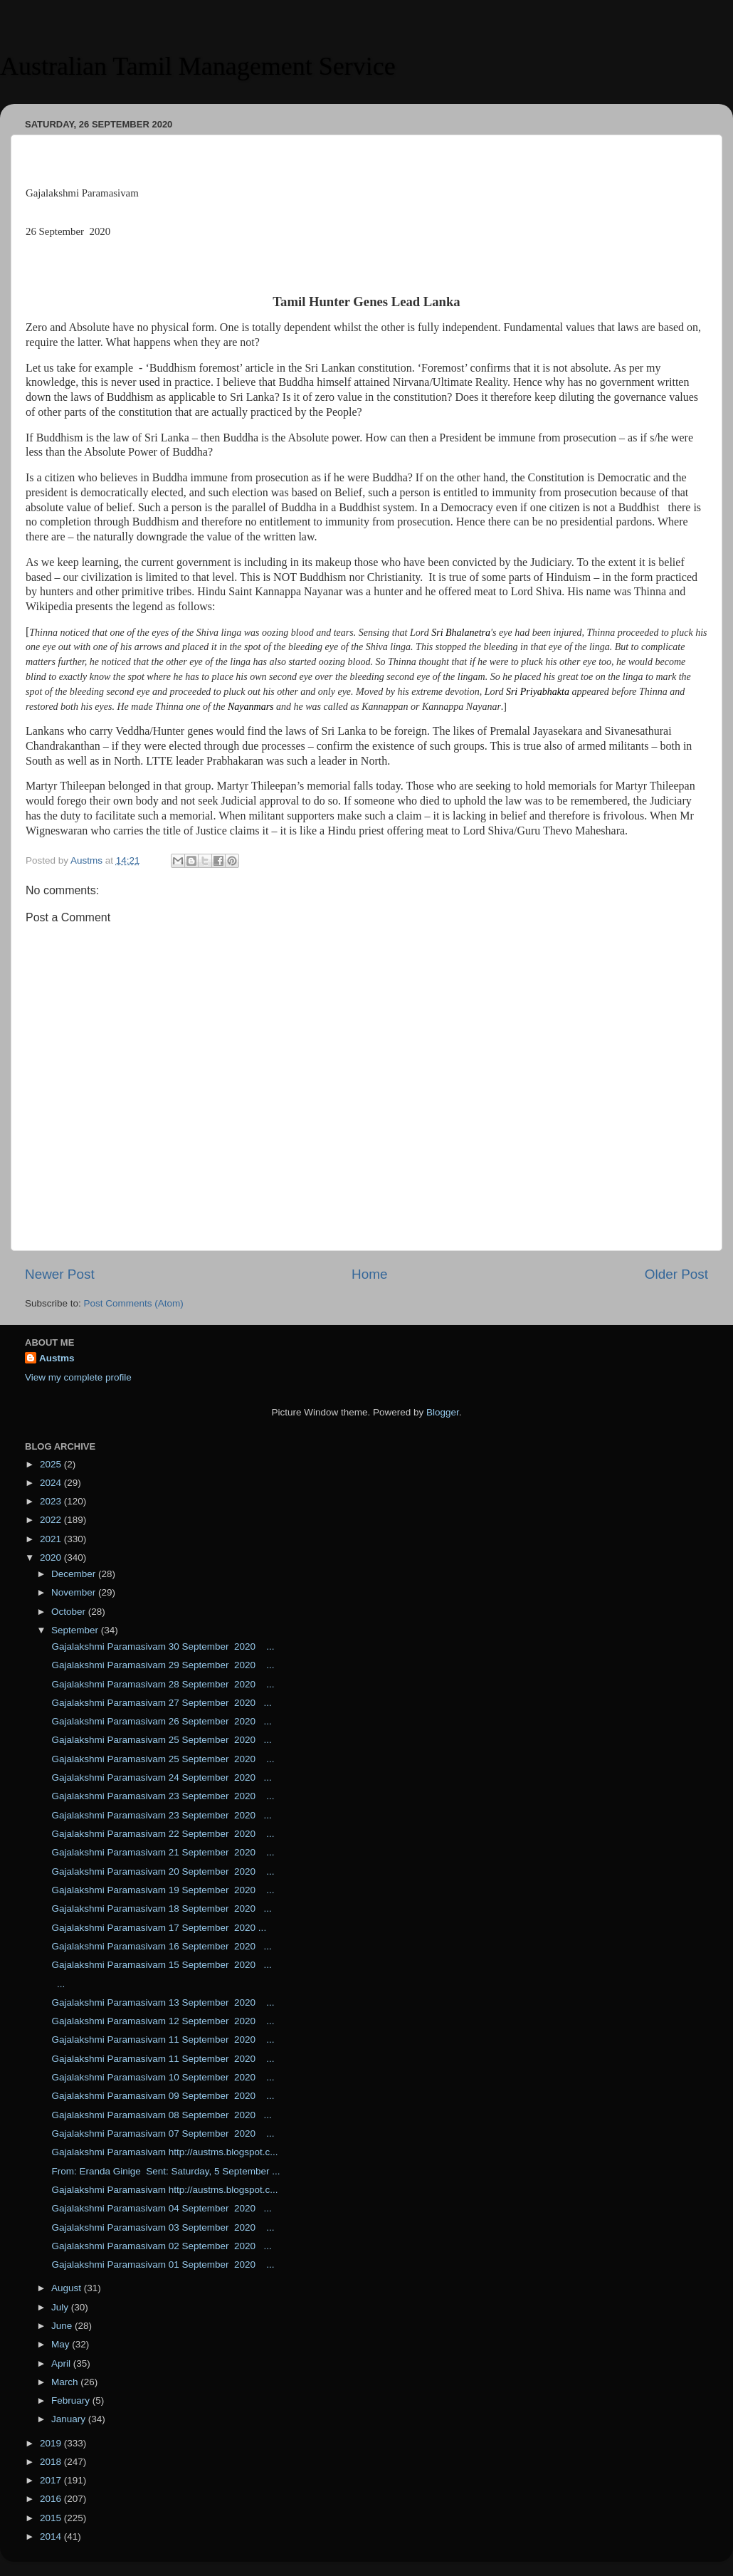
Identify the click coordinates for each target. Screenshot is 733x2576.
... (57, 1984)
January (69, 2419)
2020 (52, 1557)
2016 (52, 2498)
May (61, 2344)
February (72, 2400)
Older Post (676, 1274)
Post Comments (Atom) (134, 1303)
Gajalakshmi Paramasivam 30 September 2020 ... (162, 1646)
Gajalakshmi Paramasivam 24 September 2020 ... (160, 1777)
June (63, 2325)
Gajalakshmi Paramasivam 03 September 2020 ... (162, 2227)
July (61, 2307)
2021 (52, 1539)
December (74, 1574)
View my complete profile (78, 1377)
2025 (52, 1464)
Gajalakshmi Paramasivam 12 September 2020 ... (162, 2021)
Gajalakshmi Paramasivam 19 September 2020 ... (162, 1890)
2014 (52, 2536)
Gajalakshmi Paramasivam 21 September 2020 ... (162, 1852)
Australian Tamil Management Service (198, 66)
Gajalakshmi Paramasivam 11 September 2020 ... (162, 2039)
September (76, 1630)
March (65, 2382)
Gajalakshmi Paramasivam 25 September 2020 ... (160, 1739)
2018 (52, 2461)
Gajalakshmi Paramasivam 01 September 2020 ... (162, 2264)
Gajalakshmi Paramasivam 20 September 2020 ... (162, 1871)
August (67, 2288)
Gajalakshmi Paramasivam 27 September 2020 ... (160, 1702)
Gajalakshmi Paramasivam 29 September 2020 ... (162, 1665)
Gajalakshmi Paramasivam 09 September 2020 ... (162, 2095)
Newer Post (60, 1274)
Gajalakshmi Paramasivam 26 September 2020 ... (160, 1721)
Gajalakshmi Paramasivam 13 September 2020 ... (162, 2002)
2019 (52, 2443)
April (62, 2363)
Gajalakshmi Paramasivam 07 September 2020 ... (162, 2133)
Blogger (442, 1412)
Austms (57, 1358)
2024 (52, 1482)
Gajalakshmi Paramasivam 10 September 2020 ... (162, 2077)
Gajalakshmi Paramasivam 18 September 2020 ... (160, 1908)
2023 (52, 1501)
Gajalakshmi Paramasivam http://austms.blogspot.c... (163, 2152)
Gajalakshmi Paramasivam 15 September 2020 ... (160, 1964)
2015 (52, 2518)
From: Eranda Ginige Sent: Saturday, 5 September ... (164, 2171)
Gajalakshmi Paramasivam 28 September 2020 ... (162, 1684)
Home (369, 1274)
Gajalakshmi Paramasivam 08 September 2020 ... (160, 2115)
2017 (52, 2480)
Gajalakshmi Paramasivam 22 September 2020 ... (162, 1833)
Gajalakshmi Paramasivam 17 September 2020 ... (157, 1927)
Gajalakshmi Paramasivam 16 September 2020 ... (160, 1946)
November (74, 1592)
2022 (52, 1519)
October (69, 1611)
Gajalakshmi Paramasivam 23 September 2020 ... (162, 1796)
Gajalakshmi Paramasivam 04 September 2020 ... (160, 2208)
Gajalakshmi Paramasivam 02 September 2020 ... (160, 2246)
